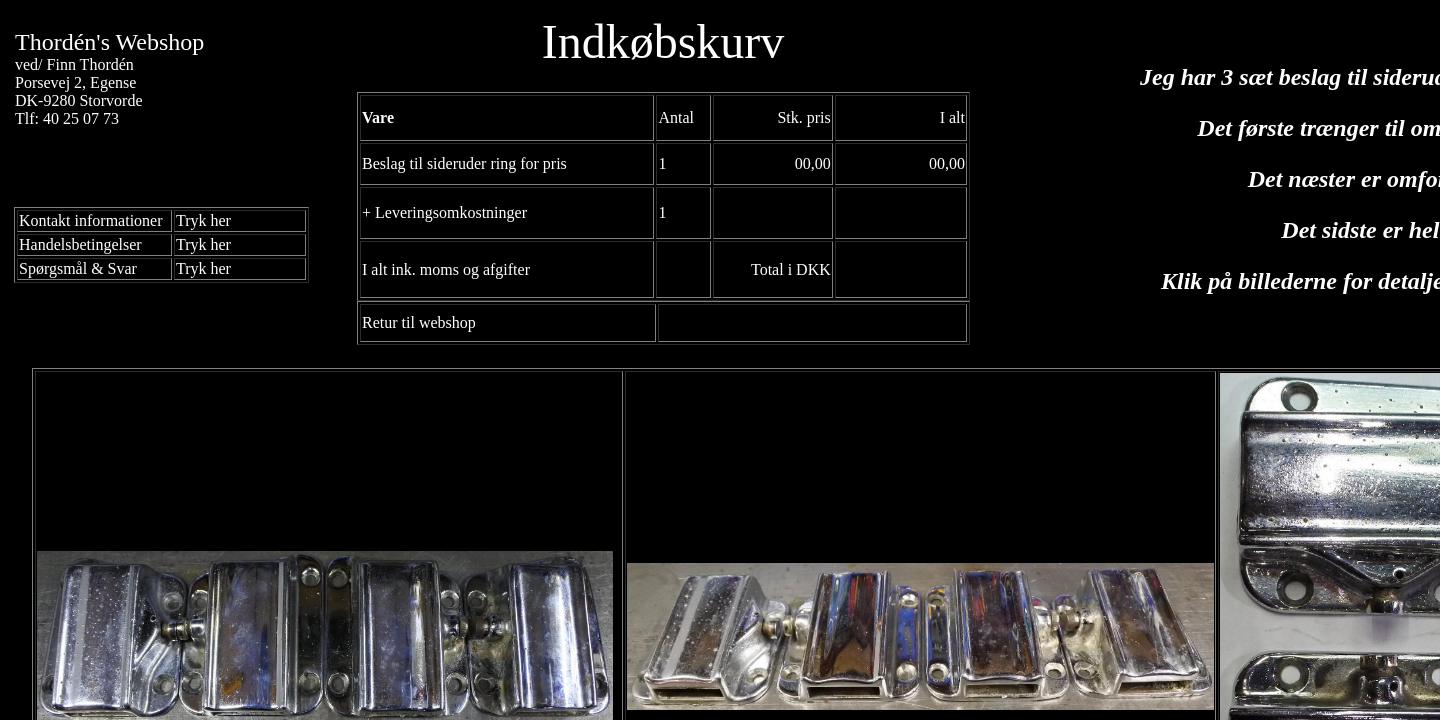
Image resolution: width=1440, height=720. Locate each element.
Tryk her (203, 220)
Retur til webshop (419, 322)
